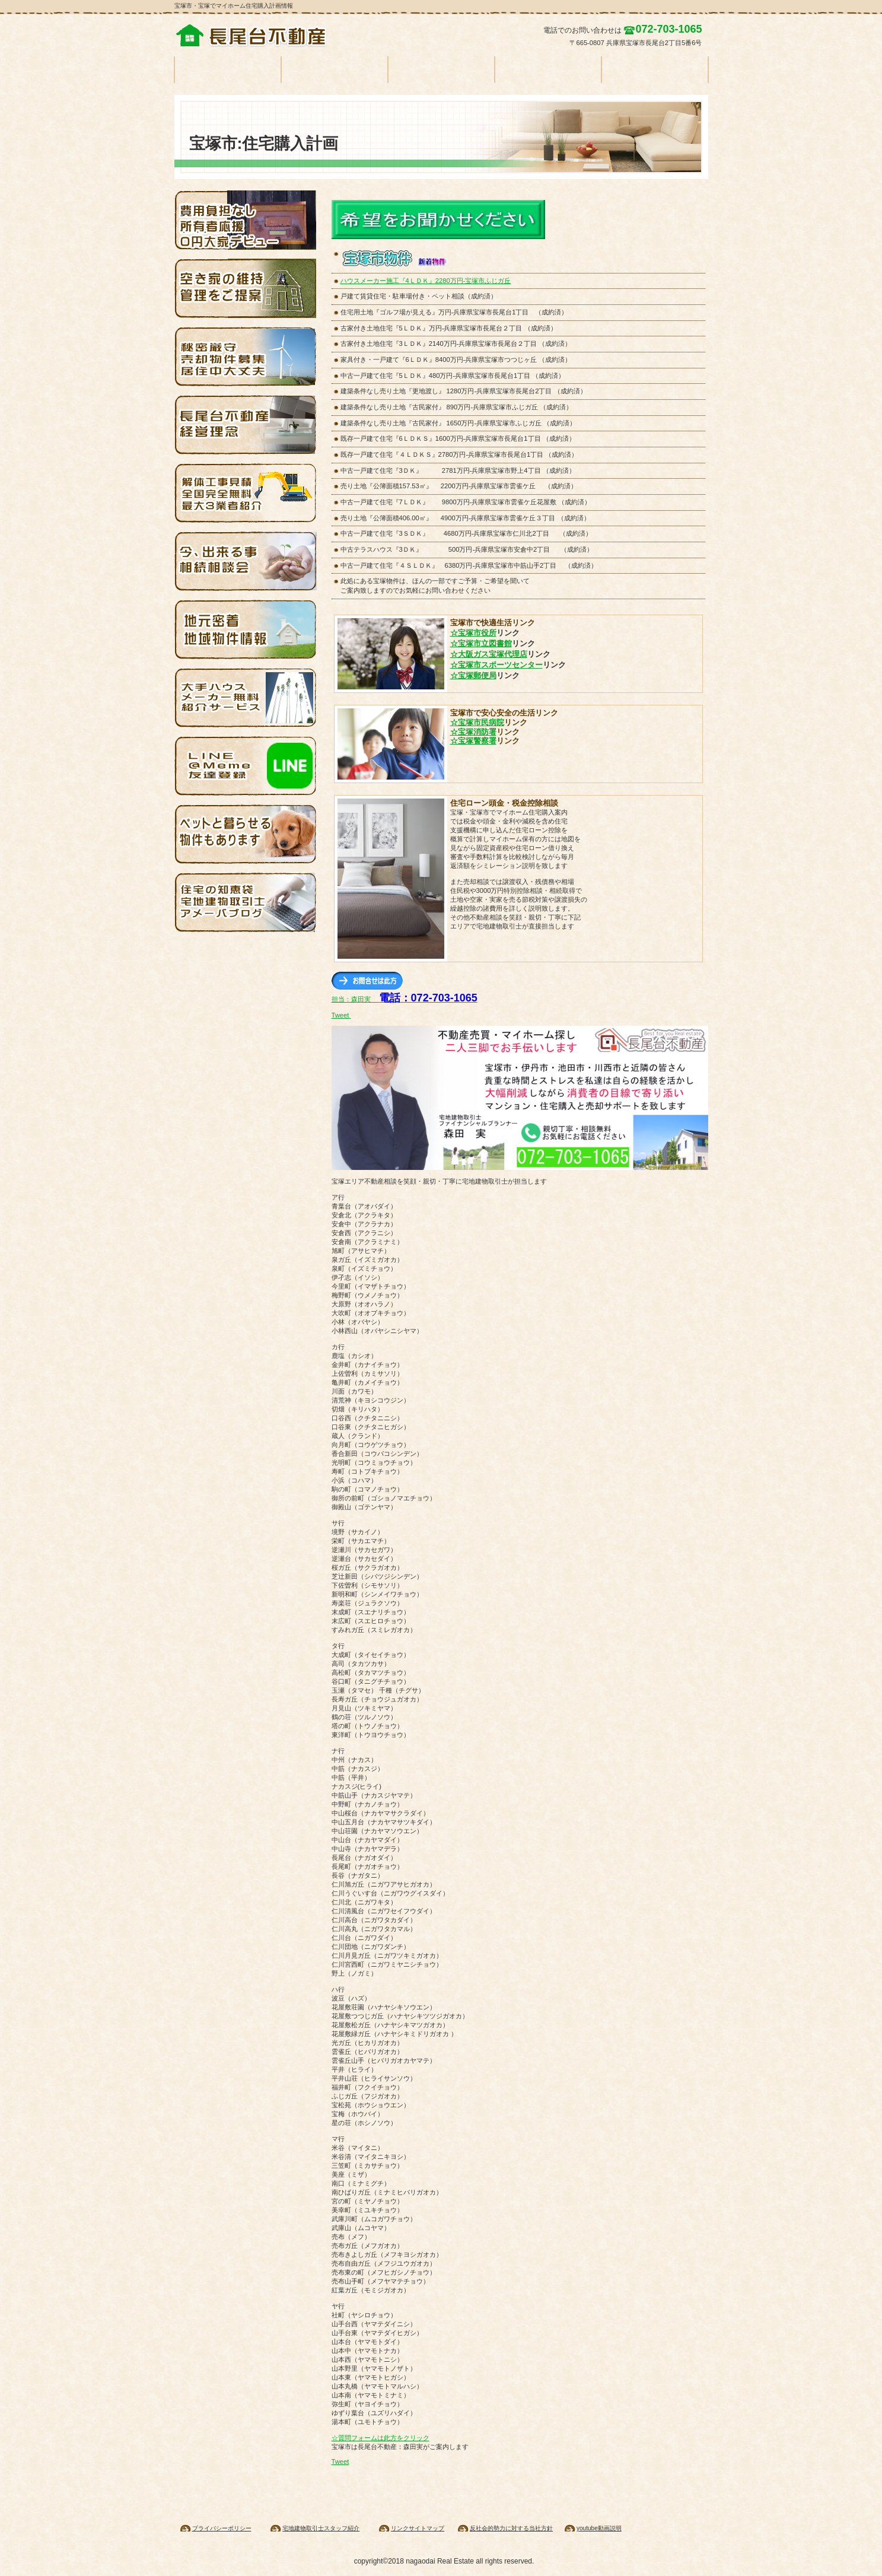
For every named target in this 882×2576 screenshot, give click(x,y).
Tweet (340, 1015)
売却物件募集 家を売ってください (245, 356)
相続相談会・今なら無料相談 (245, 561)
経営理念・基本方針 (245, 424)
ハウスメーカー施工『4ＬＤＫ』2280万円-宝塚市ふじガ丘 (425, 280)
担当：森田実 (404, 999)
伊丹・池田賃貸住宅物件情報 (245, 629)
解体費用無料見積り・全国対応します (245, 493)
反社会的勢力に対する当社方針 (511, 2528)
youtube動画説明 (599, 2528)
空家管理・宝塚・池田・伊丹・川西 (245, 288)
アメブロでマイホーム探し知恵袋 (245, 902)
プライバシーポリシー (221, 2528)
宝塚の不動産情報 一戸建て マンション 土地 (263, 35)
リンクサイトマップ (417, 2528)
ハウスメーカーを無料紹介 (245, 697)
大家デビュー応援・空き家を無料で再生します (245, 220)
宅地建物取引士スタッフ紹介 (320, 2528)
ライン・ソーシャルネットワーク (245, 766)
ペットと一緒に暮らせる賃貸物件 (245, 834)
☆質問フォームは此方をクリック (380, 2437)
